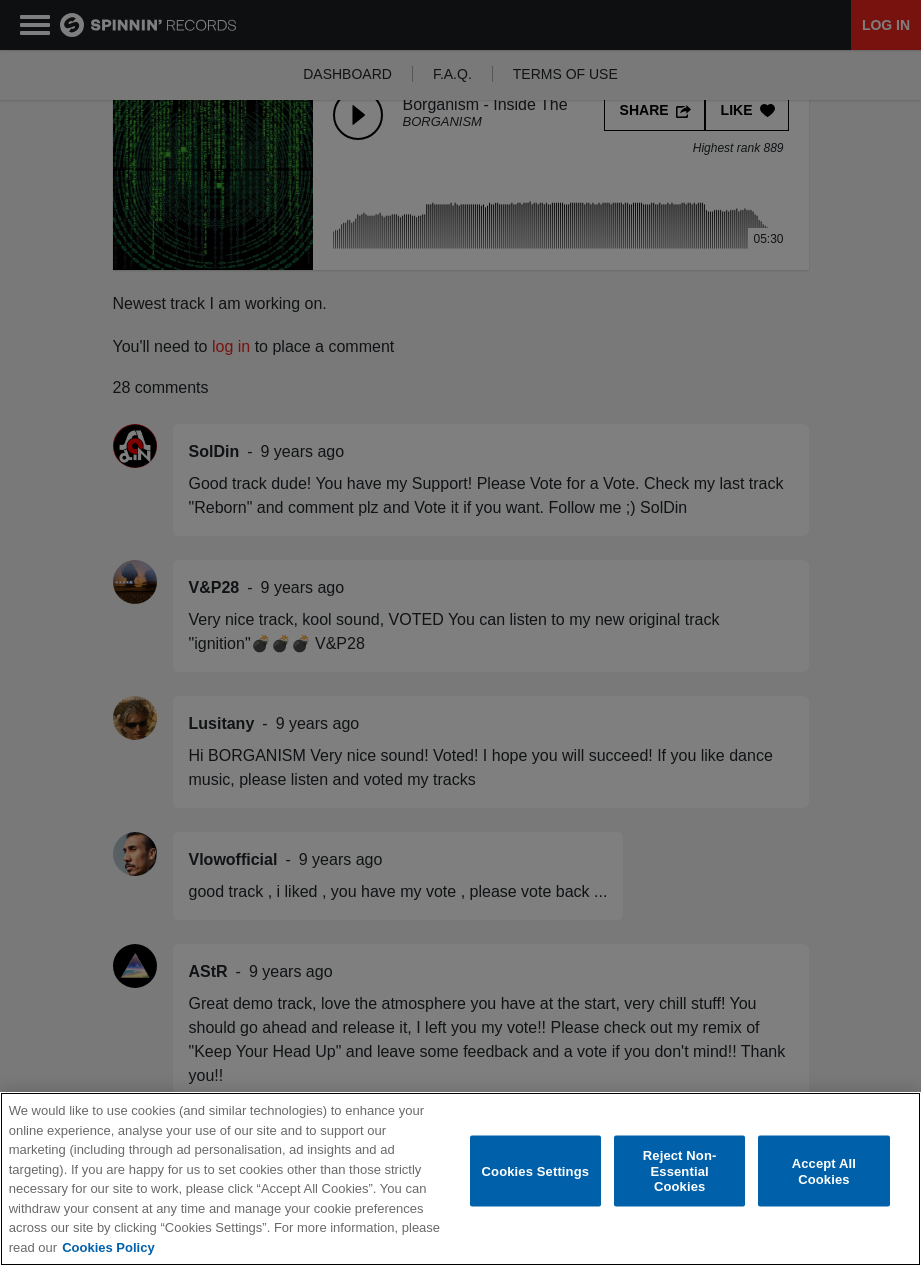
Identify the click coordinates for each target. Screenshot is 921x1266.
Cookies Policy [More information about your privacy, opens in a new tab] (108, 1247)
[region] (460, 1179)
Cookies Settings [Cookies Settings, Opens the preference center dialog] (536, 1170)
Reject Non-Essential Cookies (680, 1171)
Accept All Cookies (824, 1171)
